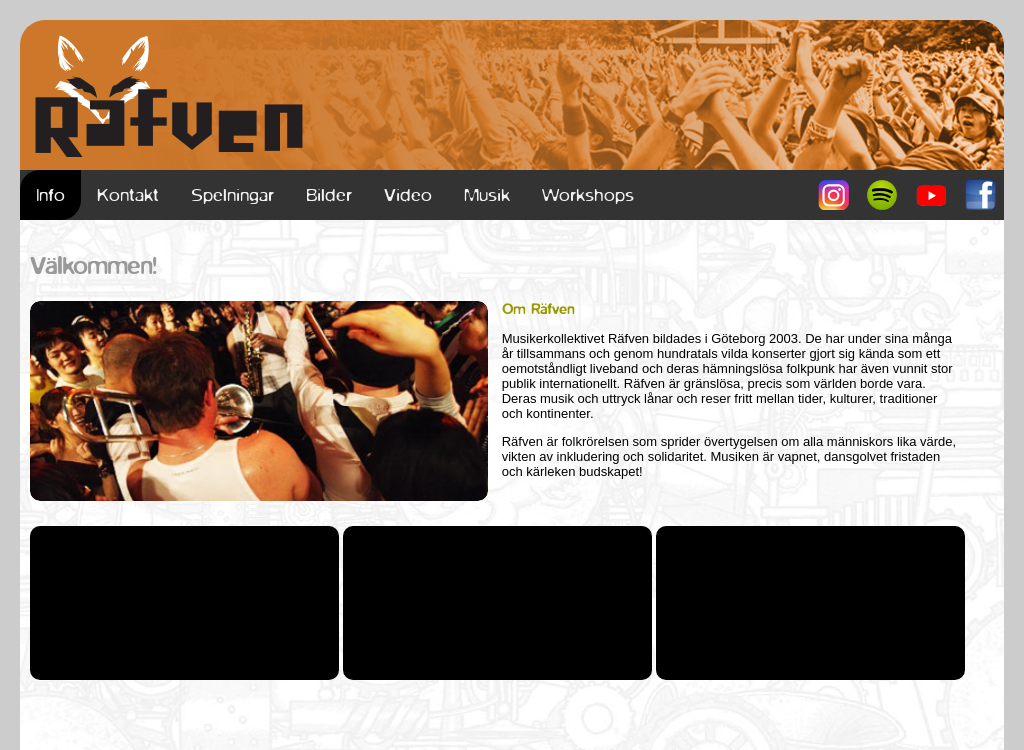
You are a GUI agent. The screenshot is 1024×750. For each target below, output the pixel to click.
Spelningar (232, 195)
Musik (487, 195)
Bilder (329, 195)
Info (50, 195)
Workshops (588, 195)
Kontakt (128, 195)
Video (408, 195)
